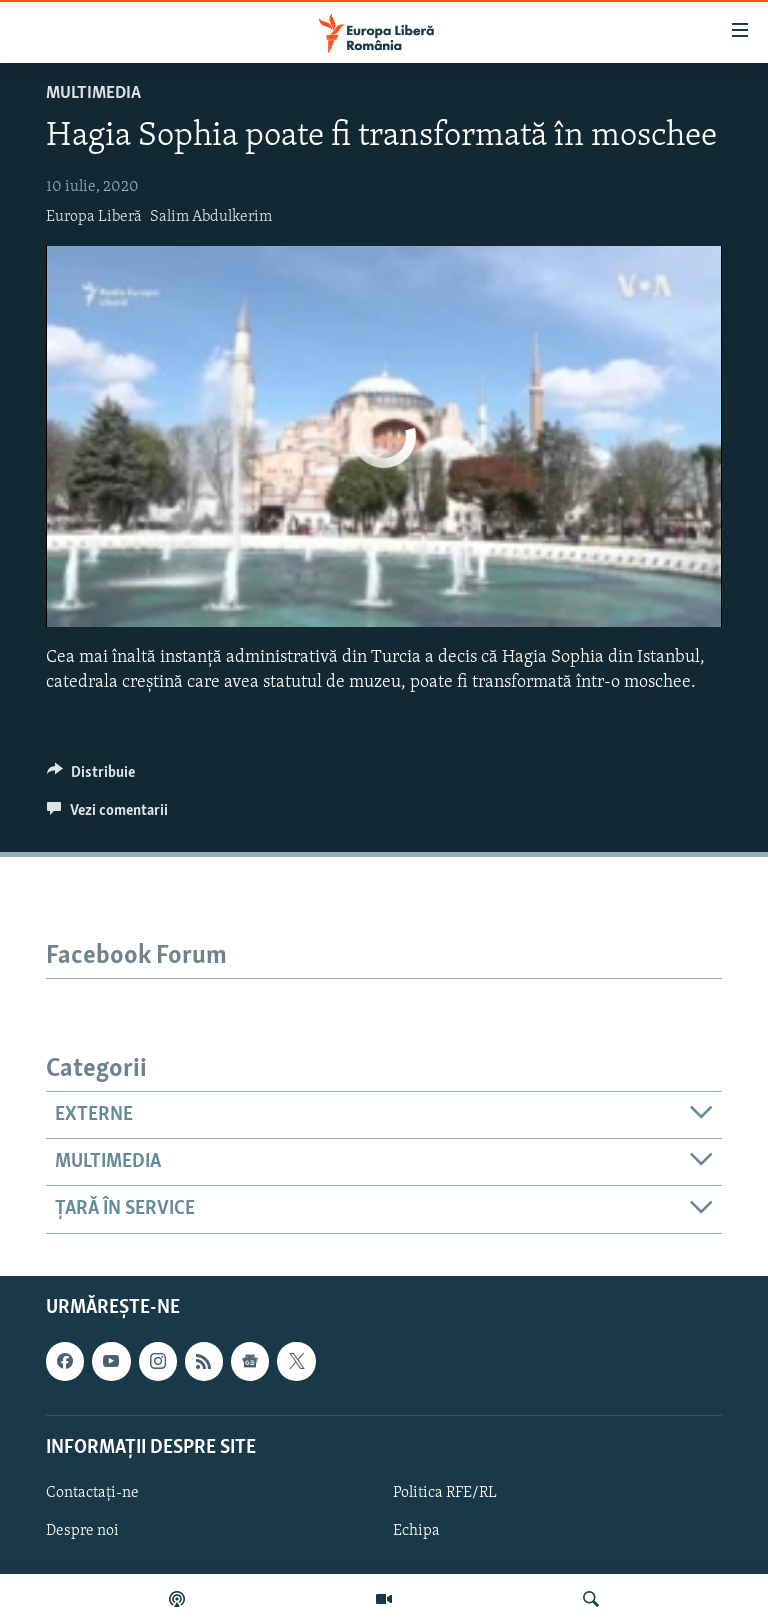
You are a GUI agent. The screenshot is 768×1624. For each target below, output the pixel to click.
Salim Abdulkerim (211, 217)
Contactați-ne (92, 1493)
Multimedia (93, 93)
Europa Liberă (94, 217)
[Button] (91, 777)
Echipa (416, 1531)
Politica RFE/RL (445, 1493)
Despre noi (82, 1531)
